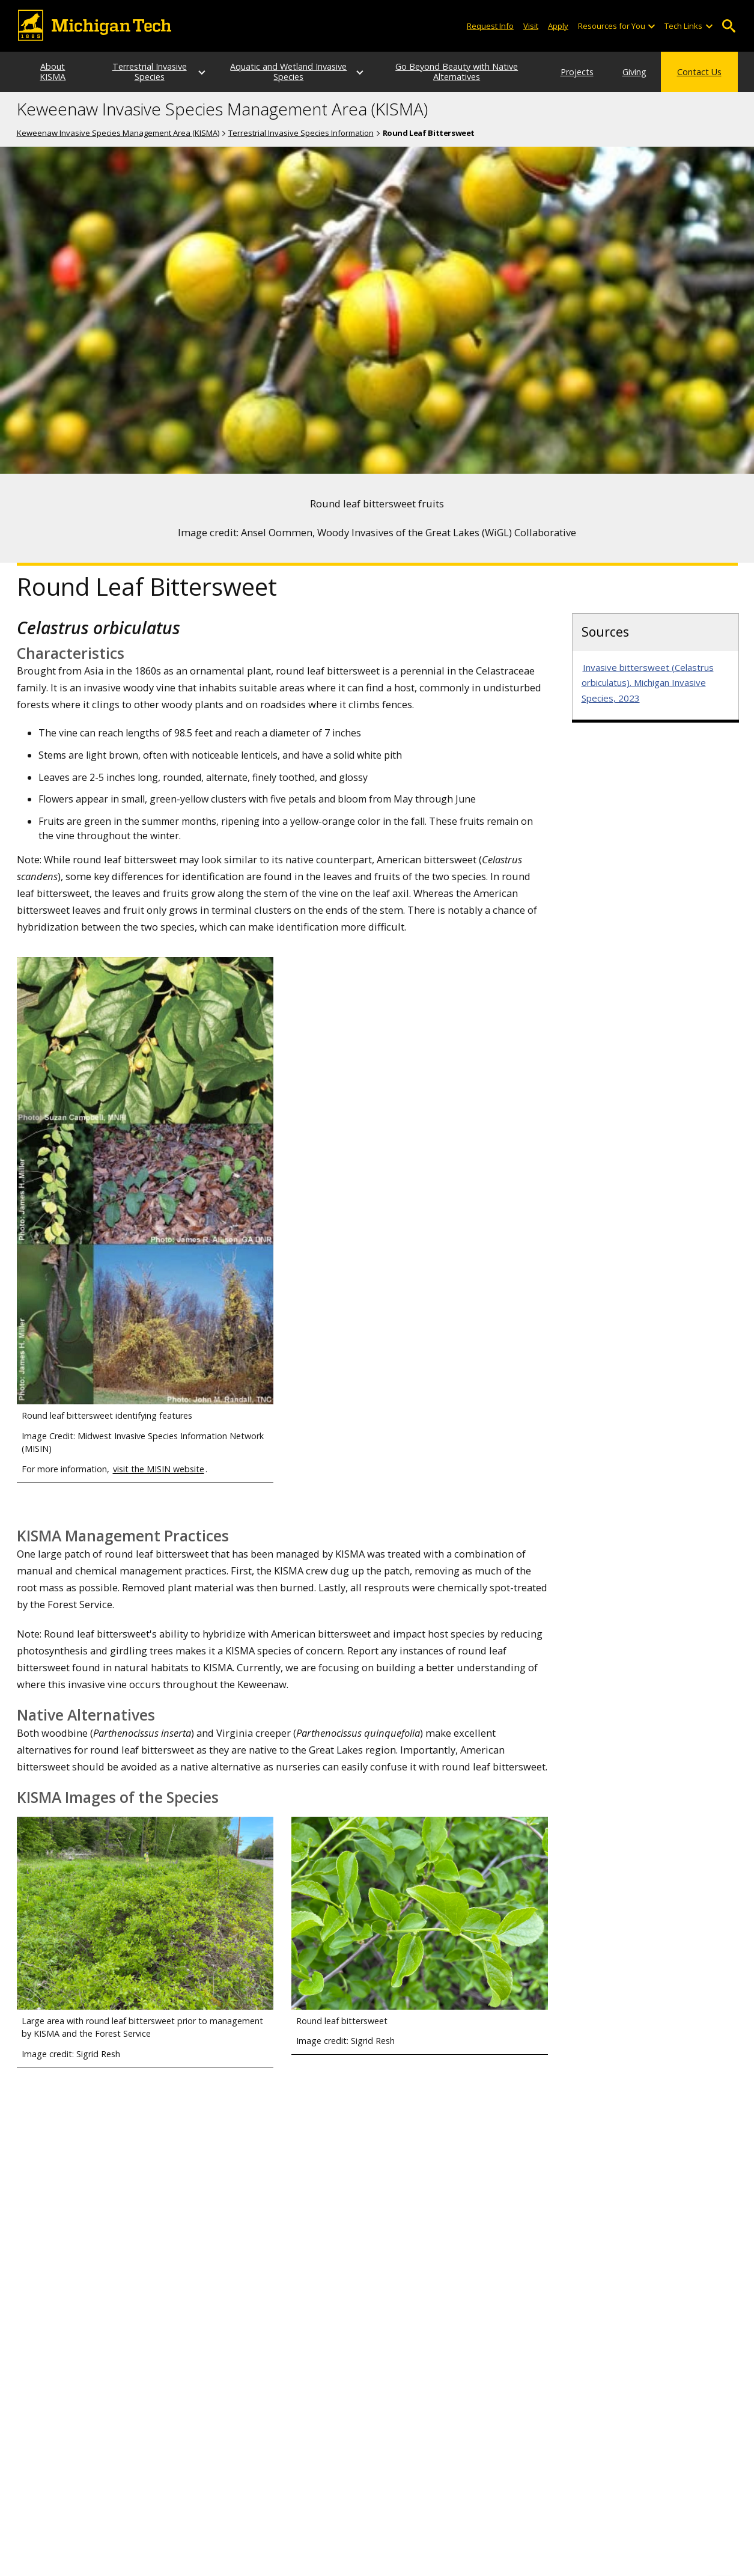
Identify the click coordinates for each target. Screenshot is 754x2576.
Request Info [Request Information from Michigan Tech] (490, 25)
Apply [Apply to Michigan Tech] (558, 25)
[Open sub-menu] (651, 26)
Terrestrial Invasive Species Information (301, 153)
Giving (611, 82)
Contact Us (698, 82)
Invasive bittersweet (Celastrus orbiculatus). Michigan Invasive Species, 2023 (648, 703)
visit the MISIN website (158, 1489)
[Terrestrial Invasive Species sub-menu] (217, 82)
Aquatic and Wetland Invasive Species (299, 82)
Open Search (729, 26)
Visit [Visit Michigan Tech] (530, 25)
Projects (530, 82)
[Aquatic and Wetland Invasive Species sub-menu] (343, 82)
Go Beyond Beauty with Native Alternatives (425, 82)
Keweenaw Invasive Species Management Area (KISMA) (222, 130)
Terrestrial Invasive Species (173, 82)
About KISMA (57, 82)
